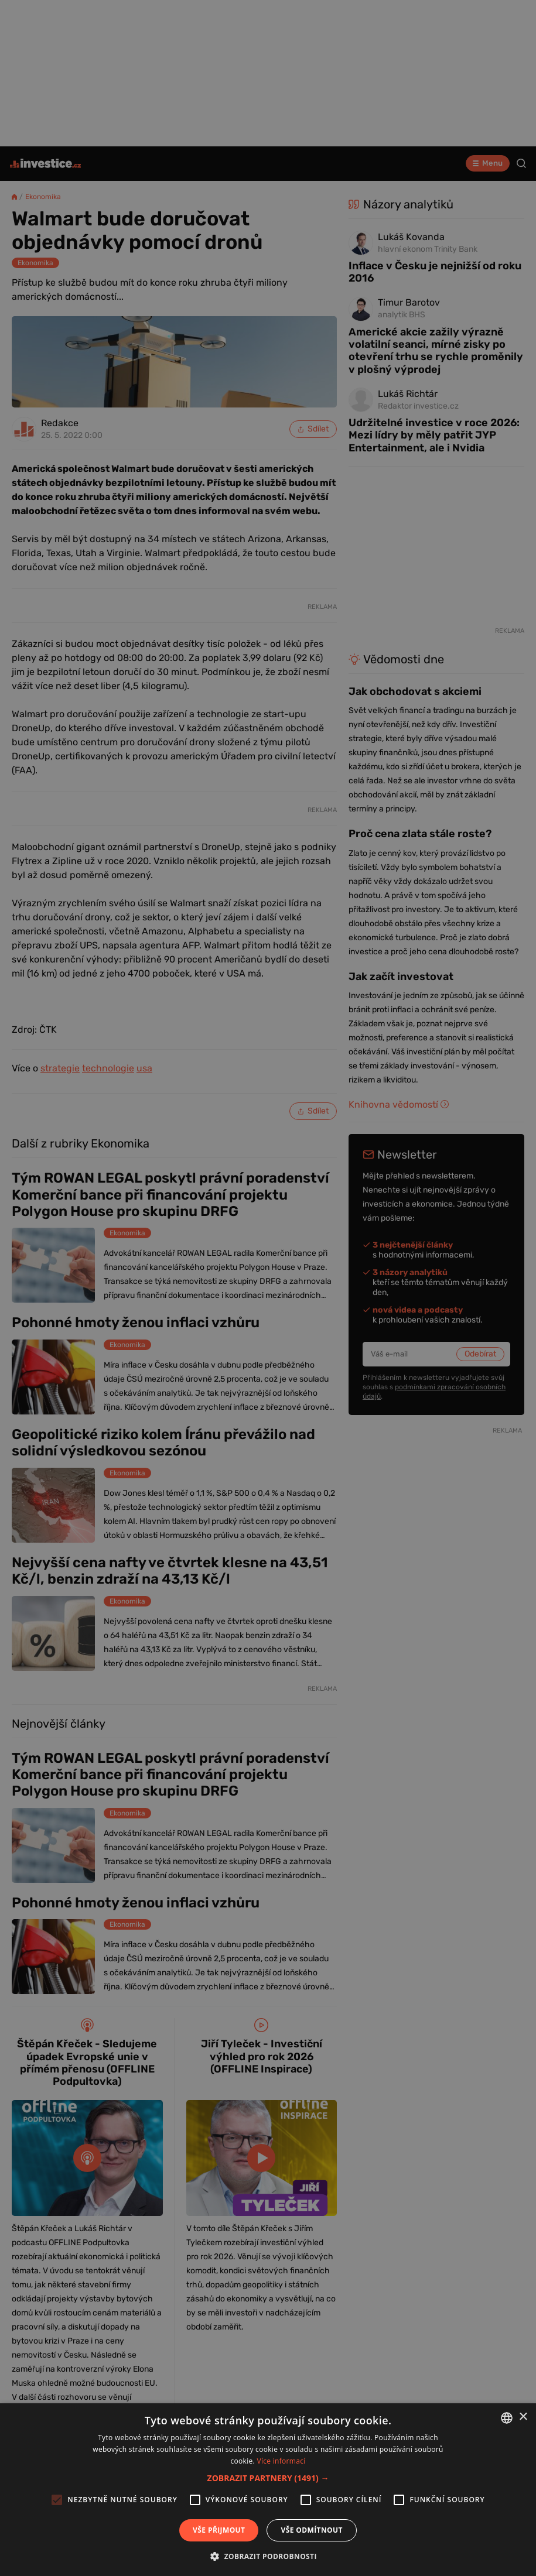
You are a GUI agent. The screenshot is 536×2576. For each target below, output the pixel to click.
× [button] (522, 2417)
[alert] (268, 1288)
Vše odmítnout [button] (311, 2530)
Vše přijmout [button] (219, 2530)
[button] (268, 2478)
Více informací (281, 2461)
